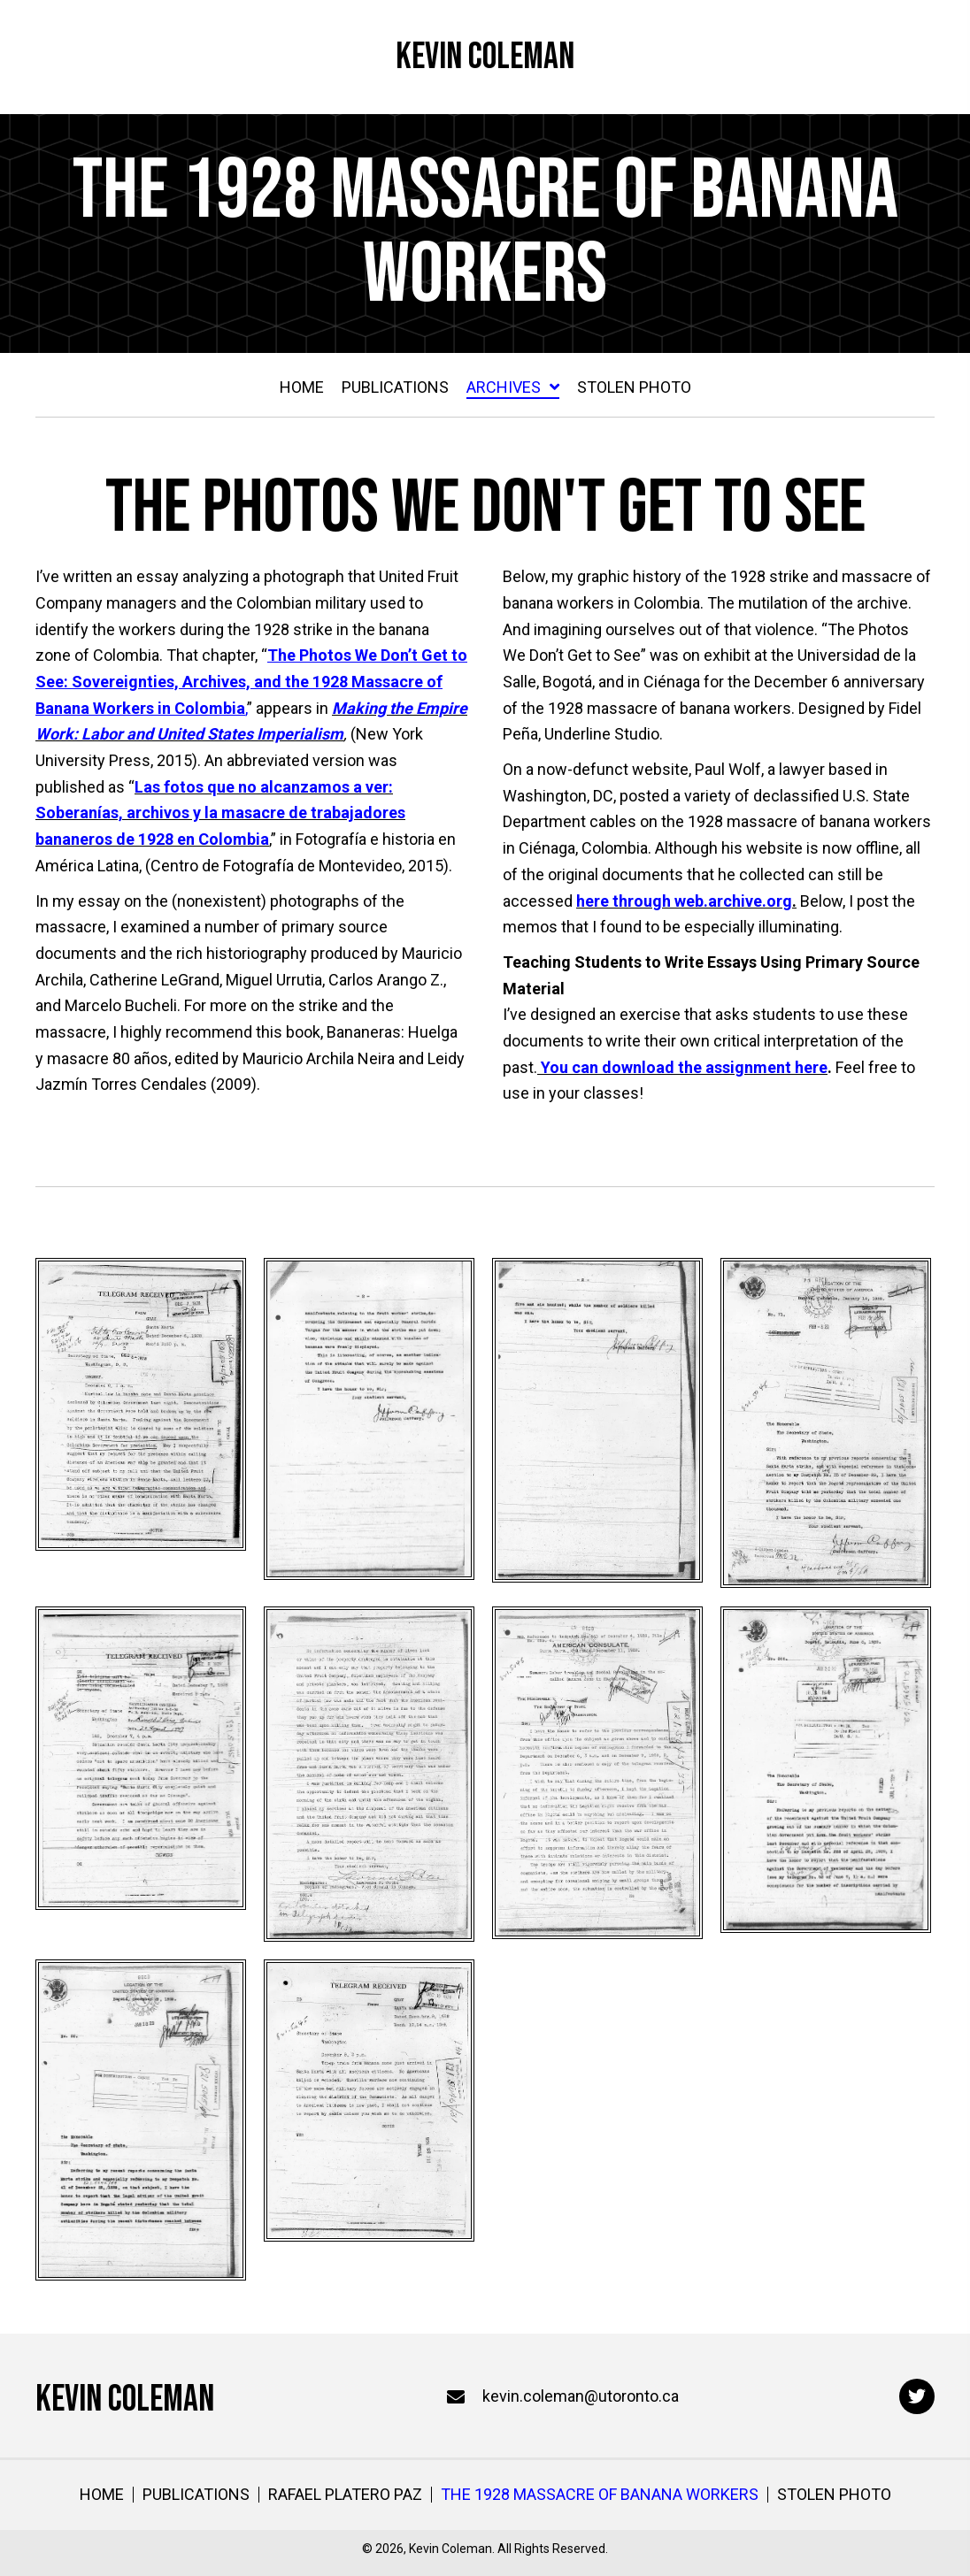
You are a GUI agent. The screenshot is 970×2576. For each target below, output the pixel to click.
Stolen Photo (834, 2495)
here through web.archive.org (684, 901)
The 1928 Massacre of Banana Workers (599, 2495)
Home (102, 2495)
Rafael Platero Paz (345, 2495)
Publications (196, 2495)
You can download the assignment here (684, 1067)
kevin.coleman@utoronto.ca (580, 2396)
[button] (917, 2396)
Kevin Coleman (485, 57)
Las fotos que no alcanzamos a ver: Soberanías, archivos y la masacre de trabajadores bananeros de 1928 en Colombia (220, 813)
